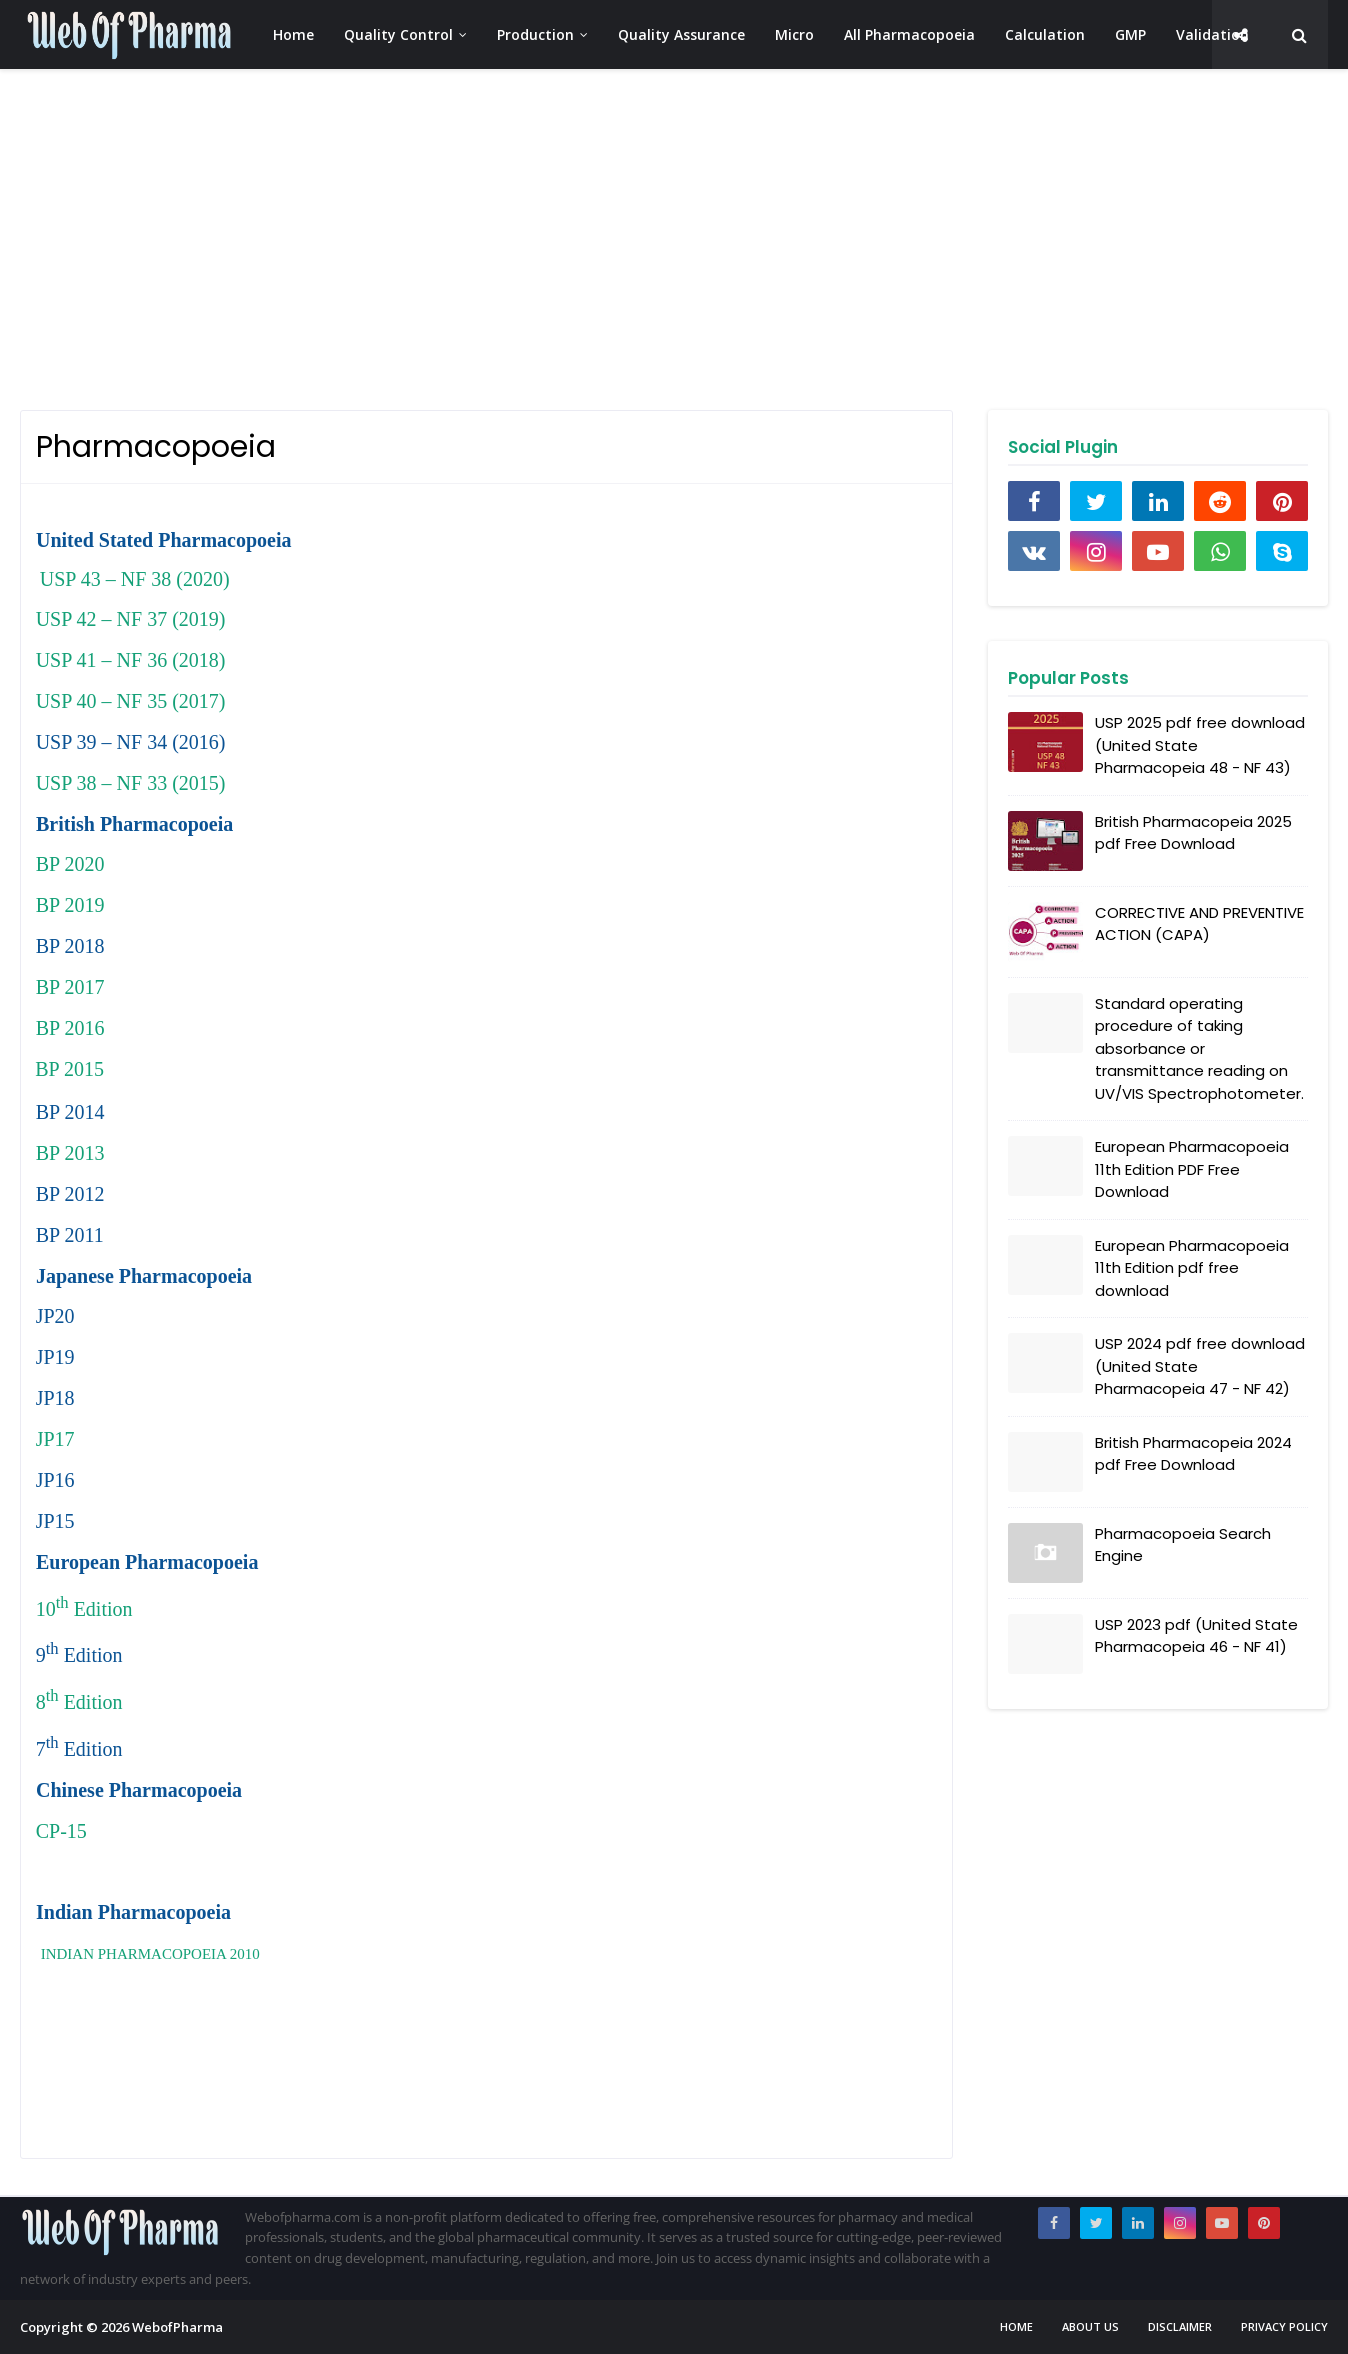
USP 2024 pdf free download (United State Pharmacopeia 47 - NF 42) (1200, 1366)
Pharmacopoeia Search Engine (1183, 1545)
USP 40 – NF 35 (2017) (131, 701)
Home (1016, 2326)
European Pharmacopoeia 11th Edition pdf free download (1192, 1268)
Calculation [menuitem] (1045, 34)
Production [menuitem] (535, 34)
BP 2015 (69, 1069)
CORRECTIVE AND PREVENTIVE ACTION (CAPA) (1199, 924)
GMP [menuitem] (1130, 34)
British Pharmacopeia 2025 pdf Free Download (1193, 833)
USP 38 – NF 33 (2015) (131, 783)
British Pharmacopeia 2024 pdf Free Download (1193, 1454)
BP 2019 (70, 905)
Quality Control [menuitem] (398, 34)
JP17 (55, 1439)
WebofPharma (177, 2327)
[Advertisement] (620, 240)
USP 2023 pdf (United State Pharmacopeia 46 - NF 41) (1196, 1636)
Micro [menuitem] (794, 34)
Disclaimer (1180, 2326)
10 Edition (84, 1609)
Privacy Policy (1284, 2326)
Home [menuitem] (293, 34)
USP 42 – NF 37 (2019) (131, 619)
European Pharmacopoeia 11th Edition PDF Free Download (1192, 1169)
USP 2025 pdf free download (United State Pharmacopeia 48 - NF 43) (1200, 745)
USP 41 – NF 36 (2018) (131, 660)
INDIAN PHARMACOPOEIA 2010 (150, 1954)
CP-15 (61, 1831)
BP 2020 (70, 864)
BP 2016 (70, 1028)
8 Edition (79, 1702)
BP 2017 (70, 987)
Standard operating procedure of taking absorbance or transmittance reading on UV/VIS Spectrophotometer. (1199, 1048)
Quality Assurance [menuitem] (681, 34)
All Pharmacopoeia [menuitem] (909, 34)
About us (1090, 2326)
